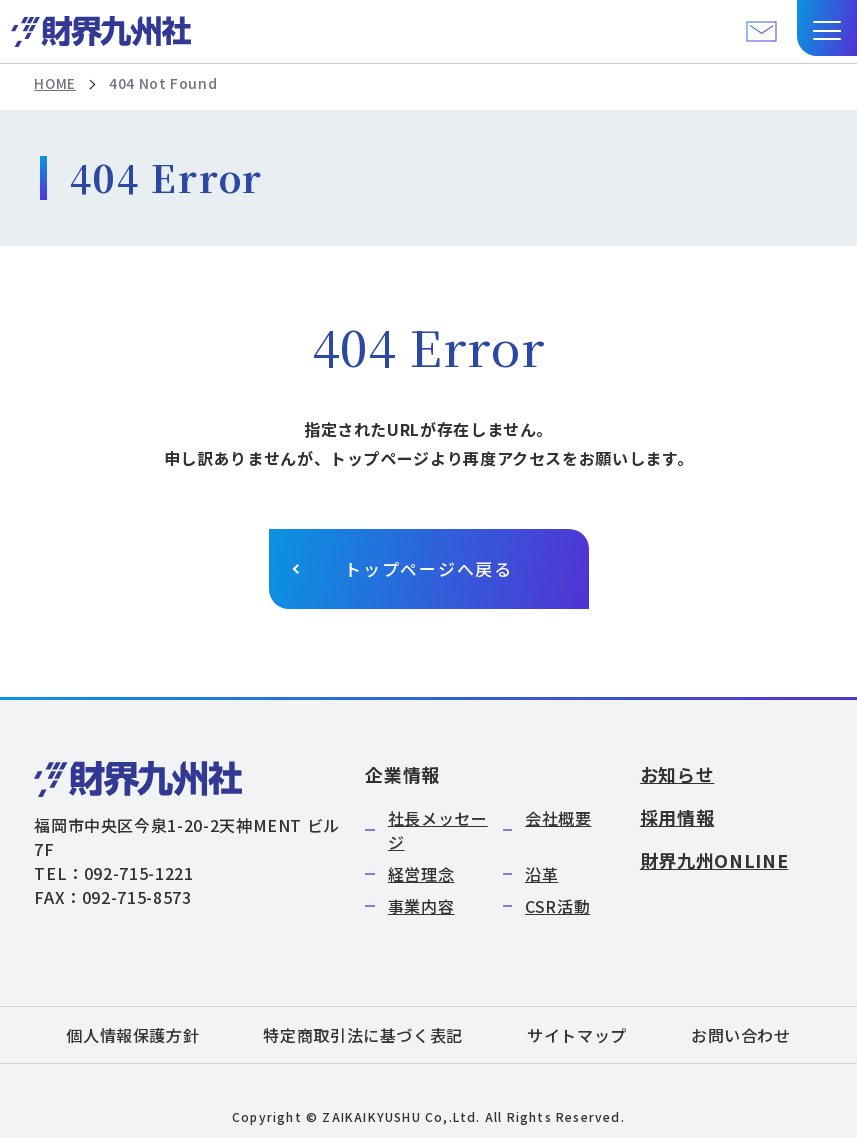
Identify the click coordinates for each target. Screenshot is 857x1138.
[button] (827, 28)
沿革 (541, 874)
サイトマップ (577, 1035)
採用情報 (677, 817)
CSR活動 (557, 906)
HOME (55, 84)
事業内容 (421, 906)
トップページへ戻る (428, 569)
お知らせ (677, 774)
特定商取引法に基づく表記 (363, 1035)
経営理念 (421, 874)
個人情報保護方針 (132, 1035)
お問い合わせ (741, 1035)
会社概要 (558, 818)
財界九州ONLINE (714, 860)
